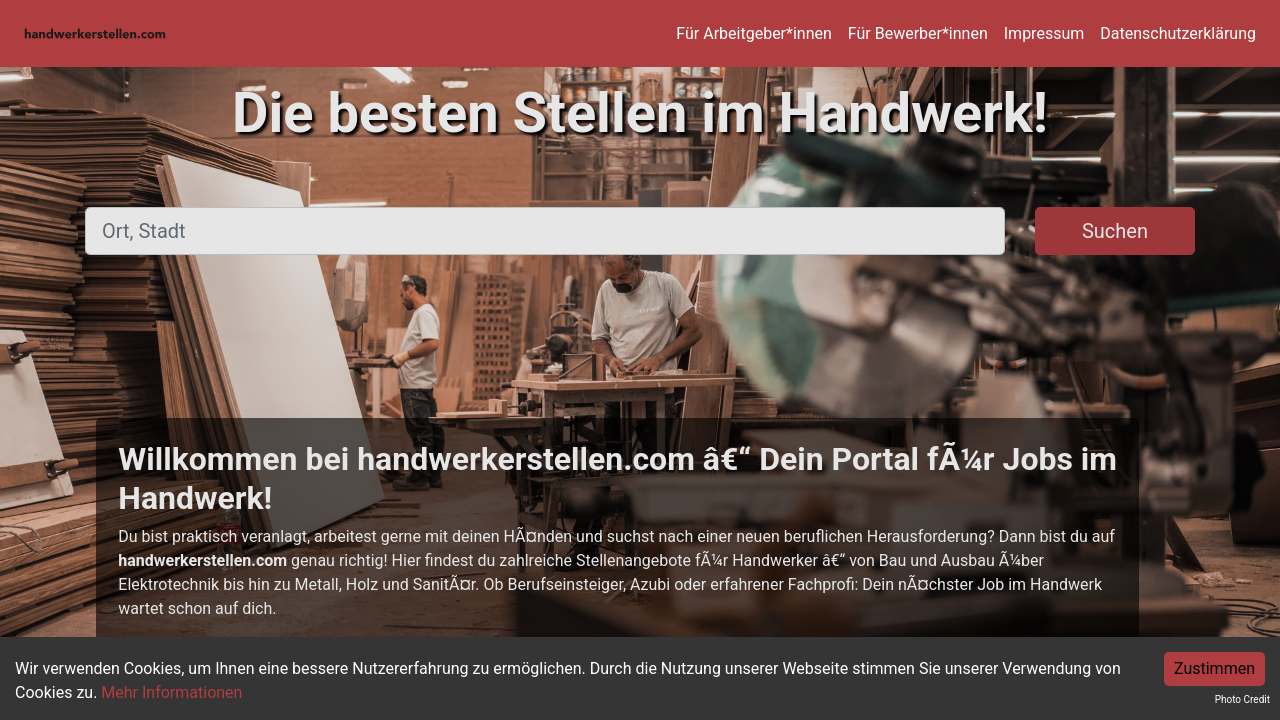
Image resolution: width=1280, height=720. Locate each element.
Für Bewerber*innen (918, 33)
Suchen (1115, 231)
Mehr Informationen (171, 692)
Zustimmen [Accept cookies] (1214, 668)
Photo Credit (1242, 699)
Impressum (1044, 33)
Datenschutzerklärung (1178, 33)
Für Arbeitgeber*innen (753, 33)
